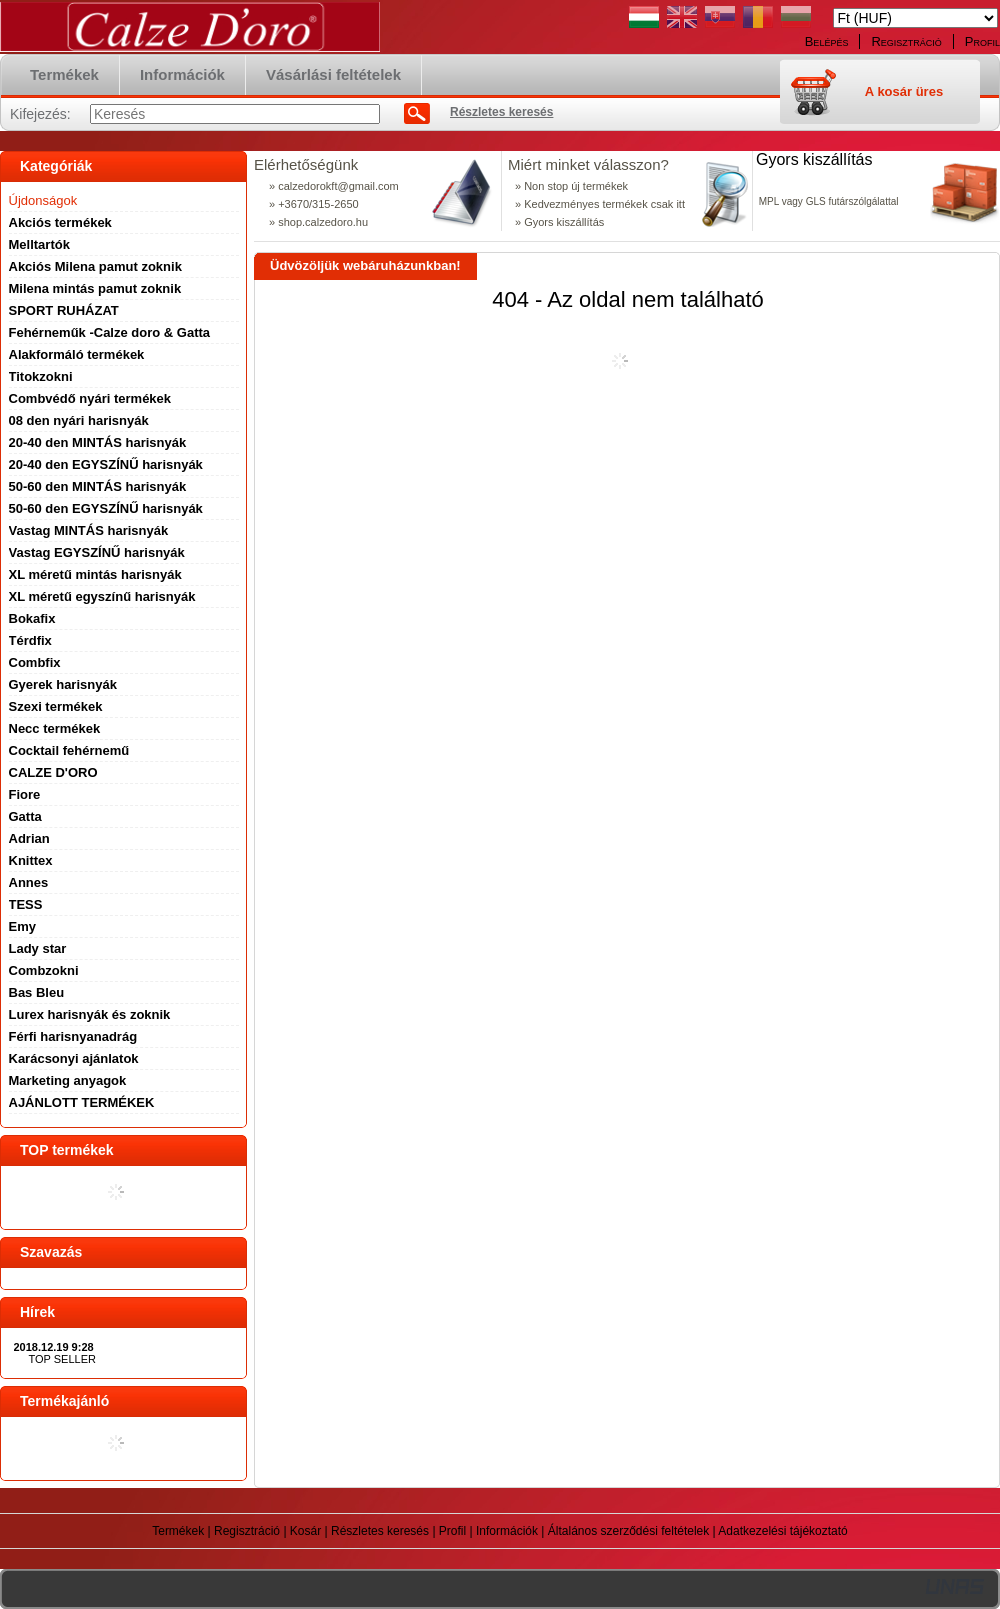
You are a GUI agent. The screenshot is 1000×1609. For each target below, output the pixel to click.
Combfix (35, 662)
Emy (22, 926)
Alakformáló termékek (77, 354)
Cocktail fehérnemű (69, 750)
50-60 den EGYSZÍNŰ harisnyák (106, 508)
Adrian (29, 838)
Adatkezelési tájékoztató (782, 1531)
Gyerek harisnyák (63, 684)
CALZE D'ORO (53, 772)
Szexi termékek (56, 706)
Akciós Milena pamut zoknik (95, 266)
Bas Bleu (37, 992)
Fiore (25, 794)
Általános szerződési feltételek (628, 1531)
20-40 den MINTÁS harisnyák (98, 442)
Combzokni (44, 970)
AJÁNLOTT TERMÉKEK (82, 1102)
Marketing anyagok (68, 1080)
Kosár (305, 1531)
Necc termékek (55, 728)
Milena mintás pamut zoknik (95, 288)
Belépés (827, 41)
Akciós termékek (60, 222)
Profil (452, 1531)
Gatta (25, 816)
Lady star (38, 948)
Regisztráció (247, 1531)
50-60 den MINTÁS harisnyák (98, 486)
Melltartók (39, 244)
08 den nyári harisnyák (79, 420)
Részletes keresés (380, 1531)
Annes (29, 882)
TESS (26, 904)
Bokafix (32, 618)
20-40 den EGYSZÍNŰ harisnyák (106, 464)
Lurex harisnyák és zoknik (90, 1014)
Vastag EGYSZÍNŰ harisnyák (97, 552)
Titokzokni (41, 376)
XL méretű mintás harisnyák (95, 574)
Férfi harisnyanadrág (73, 1036)
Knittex (31, 860)
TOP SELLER (62, 1359)
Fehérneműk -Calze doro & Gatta (110, 332)
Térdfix (30, 640)
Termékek (178, 1531)
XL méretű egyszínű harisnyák (102, 596)
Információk (507, 1531)
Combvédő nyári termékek (90, 398)
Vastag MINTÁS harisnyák (89, 530)
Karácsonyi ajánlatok (74, 1058)
